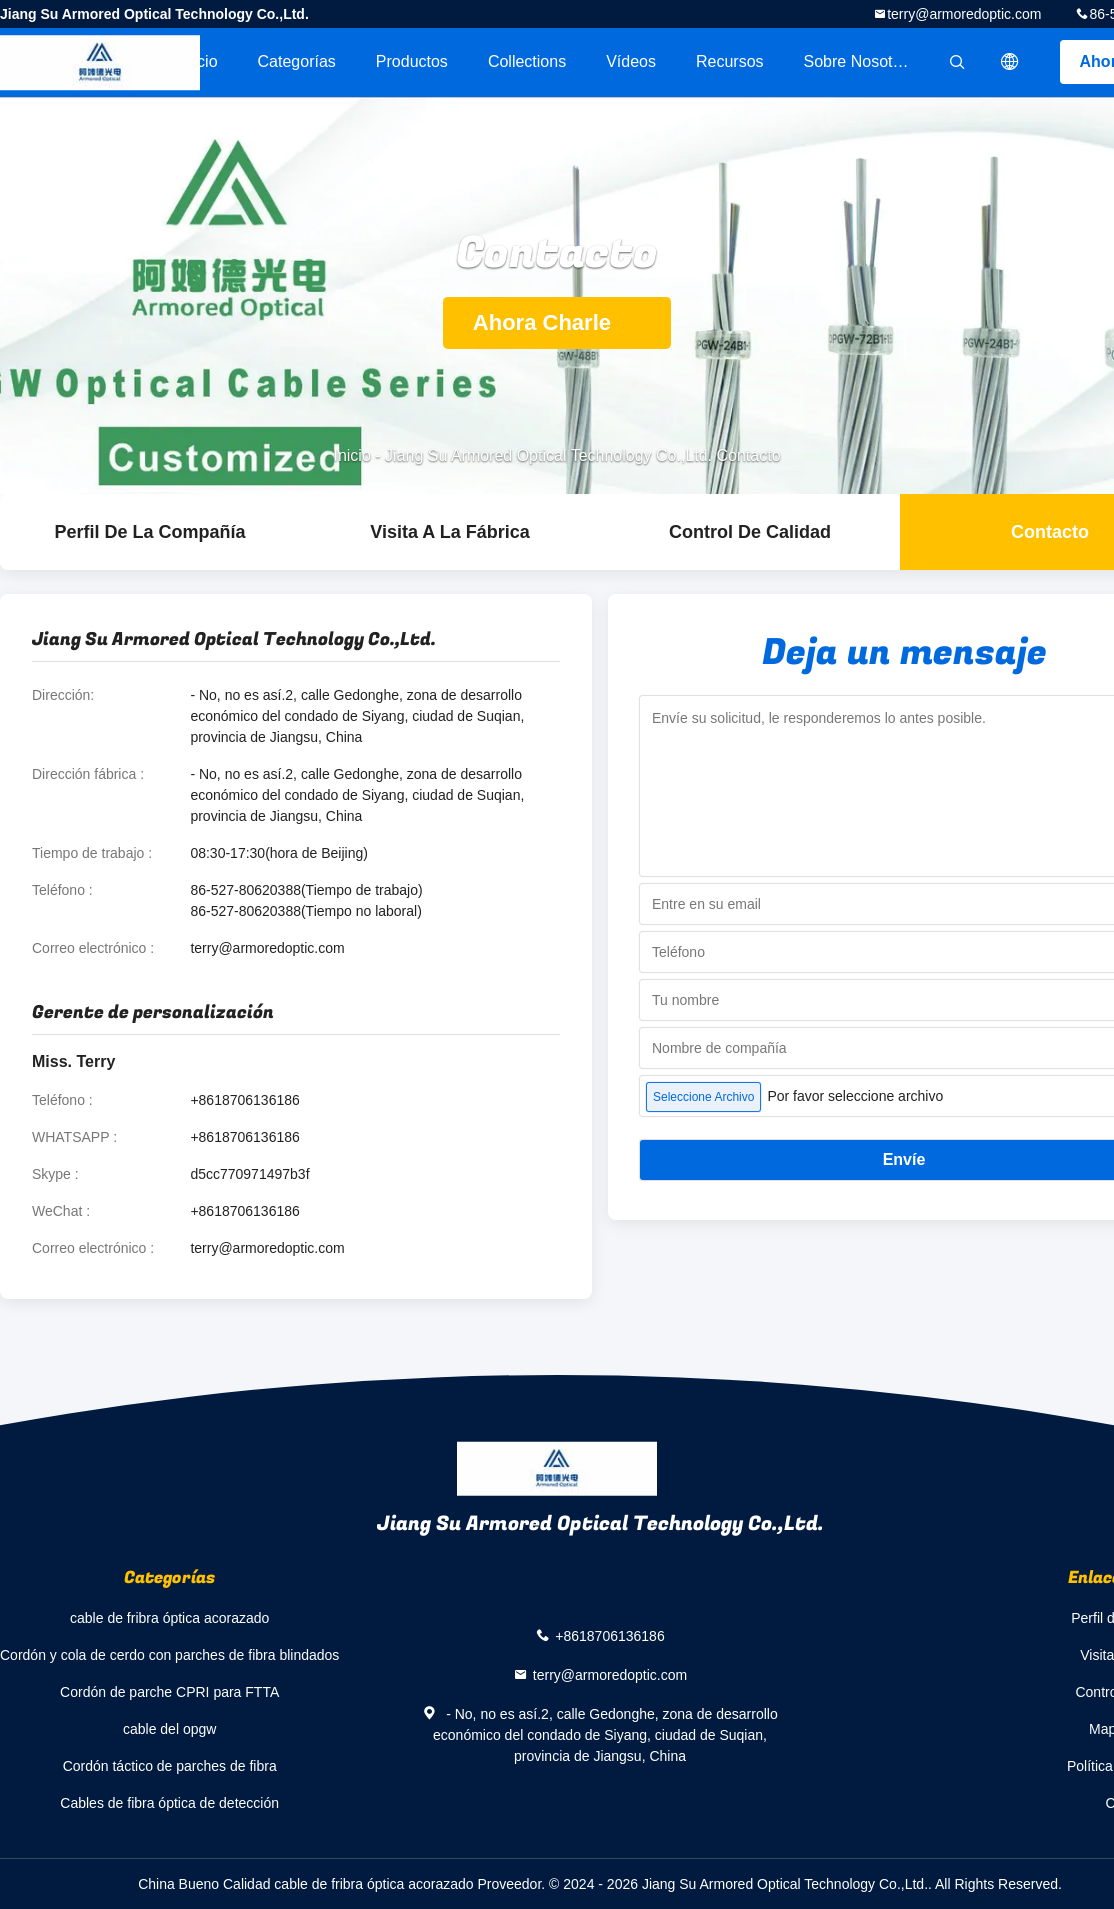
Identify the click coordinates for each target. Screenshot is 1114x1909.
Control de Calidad (750, 532)
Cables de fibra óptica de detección (169, 1803)
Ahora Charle (557, 322)
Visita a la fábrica (449, 532)
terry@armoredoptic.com (964, 14)
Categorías (297, 61)
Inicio (198, 61)
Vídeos (631, 61)
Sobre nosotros (859, 61)
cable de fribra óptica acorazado (169, 1618)
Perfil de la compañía (149, 532)
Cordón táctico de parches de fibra (170, 1766)
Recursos (730, 61)
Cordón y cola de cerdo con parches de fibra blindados (169, 1655)
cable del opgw (169, 1729)
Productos (412, 61)
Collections (527, 61)
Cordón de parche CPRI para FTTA (169, 1692)
